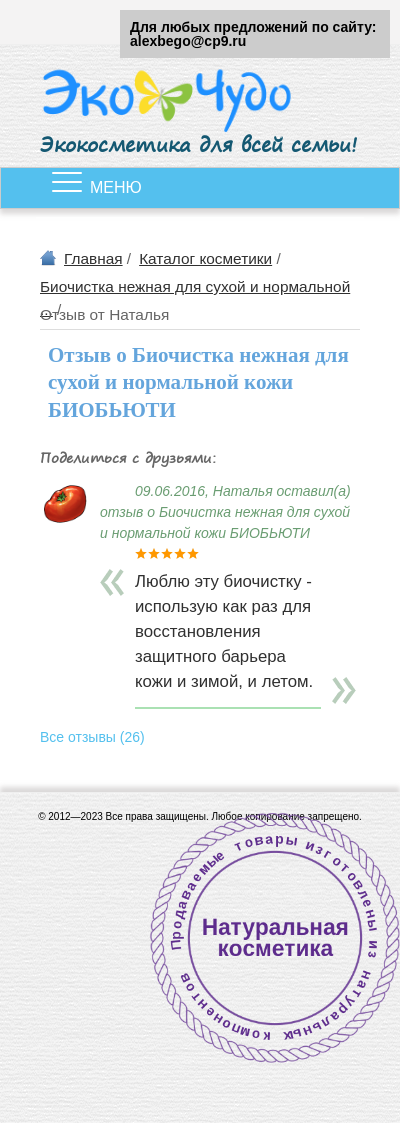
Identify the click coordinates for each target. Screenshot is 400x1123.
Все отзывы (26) (92, 737)
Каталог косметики (205, 258)
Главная (93, 258)
